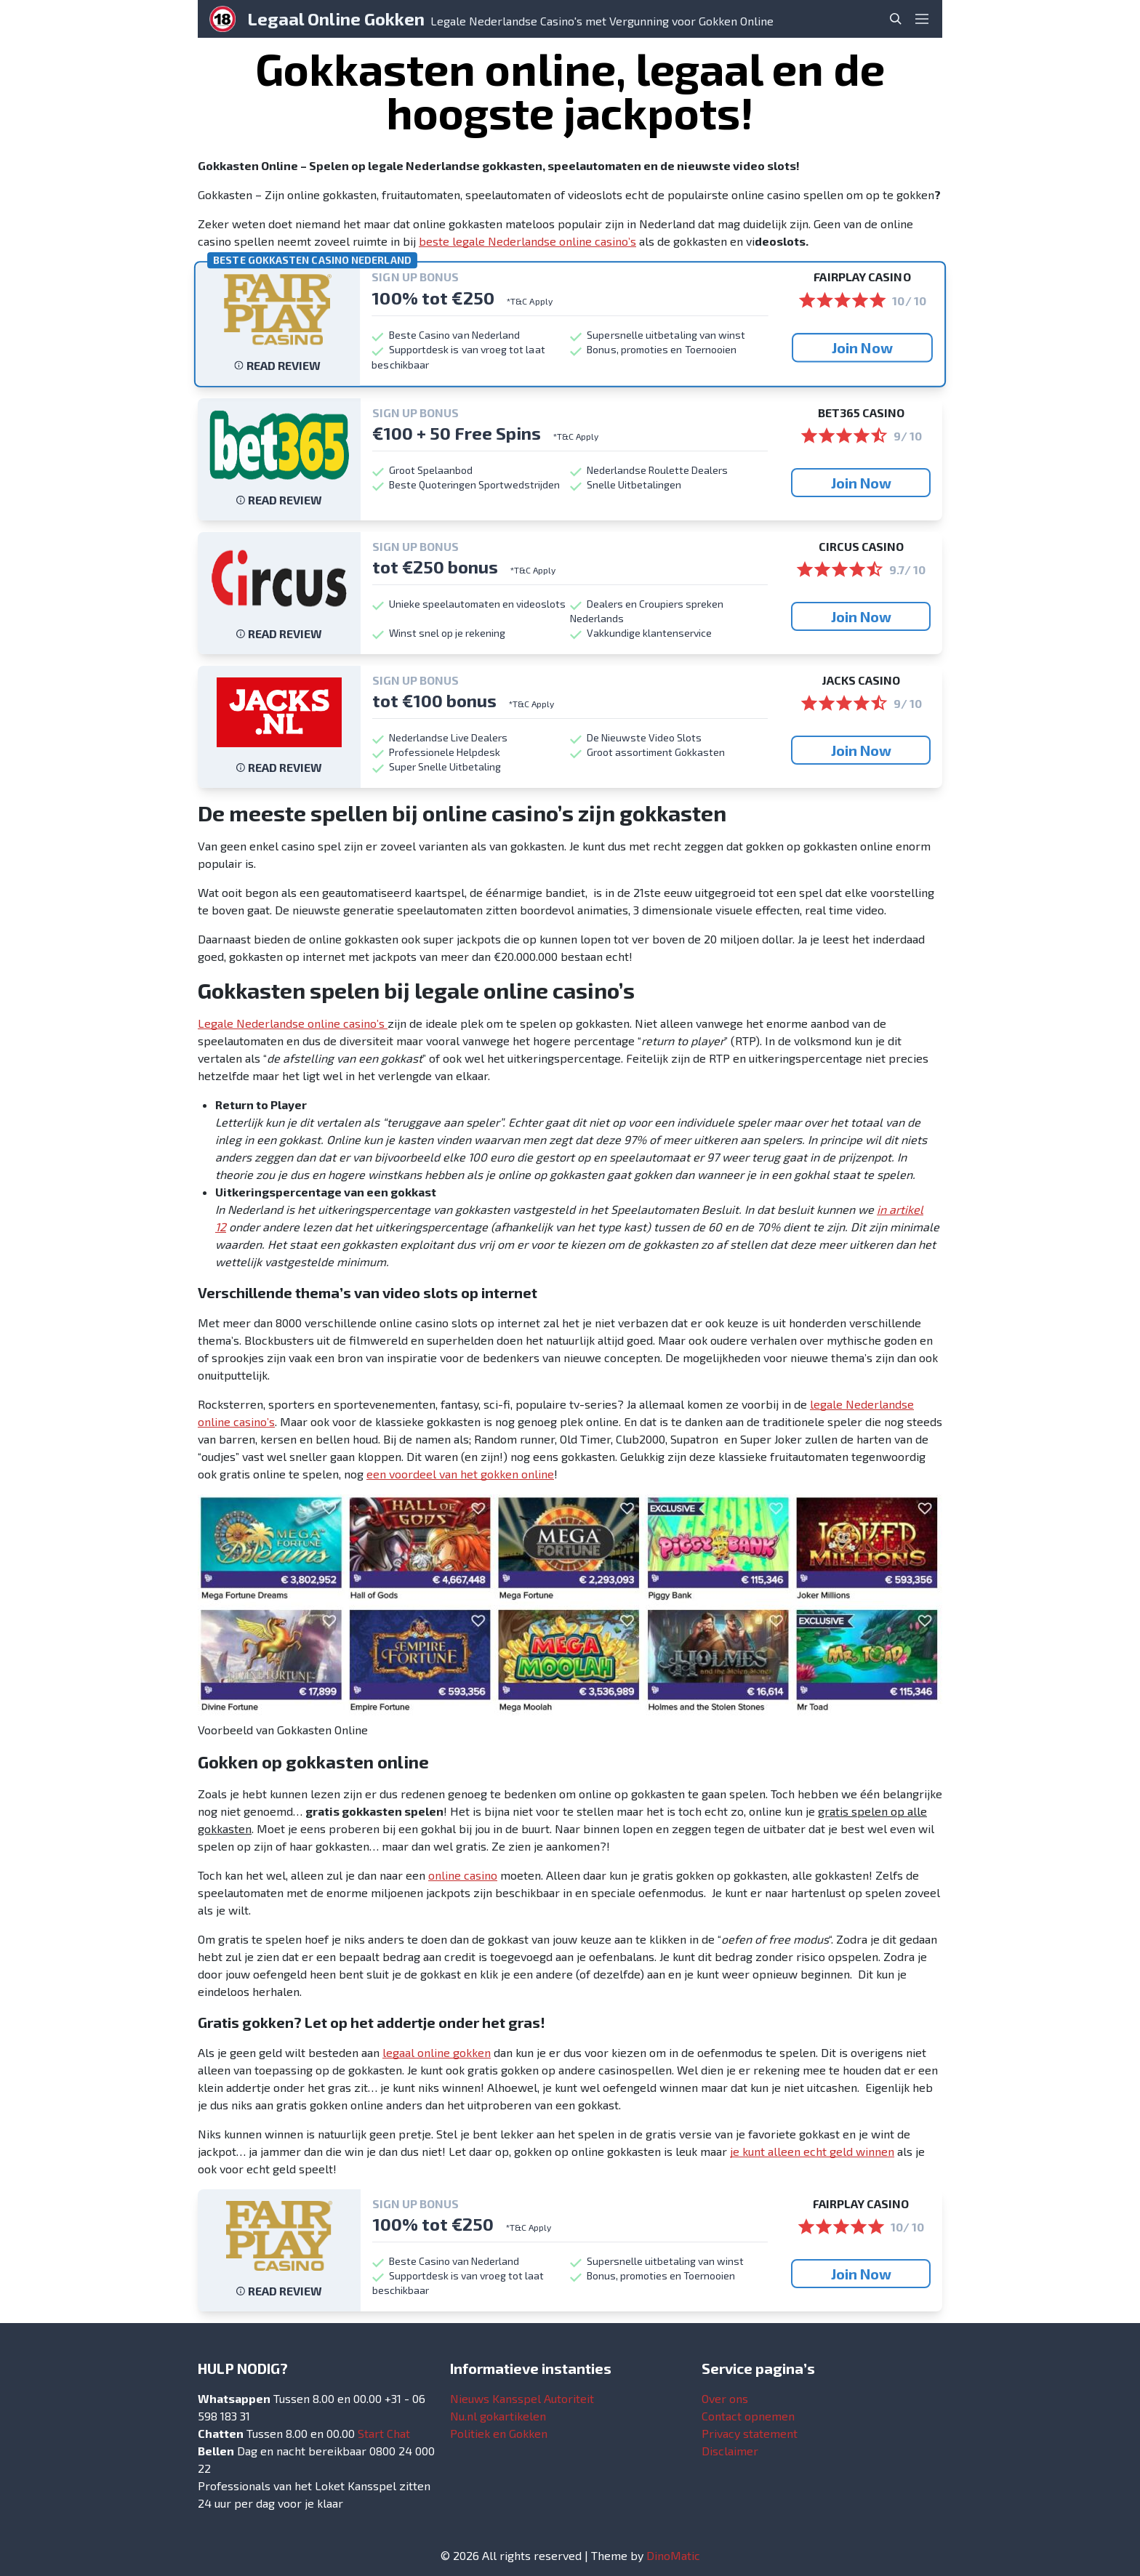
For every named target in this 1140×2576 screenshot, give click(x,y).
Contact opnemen (748, 2416)
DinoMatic (673, 2555)
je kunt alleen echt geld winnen (812, 2151)
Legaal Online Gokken (336, 18)
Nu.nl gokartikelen (498, 2416)
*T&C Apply (529, 301)
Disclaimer (730, 2451)
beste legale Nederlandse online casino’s (527, 241)
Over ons (725, 2398)
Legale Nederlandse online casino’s (293, 1023)
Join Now (862, 347)
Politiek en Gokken (498, 2433)
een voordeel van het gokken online (460, 1474)
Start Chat (384, 2433)
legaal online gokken (436, 2052)
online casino (462, 1875)
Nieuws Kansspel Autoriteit (522, 2398)
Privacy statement (750, 2433)
